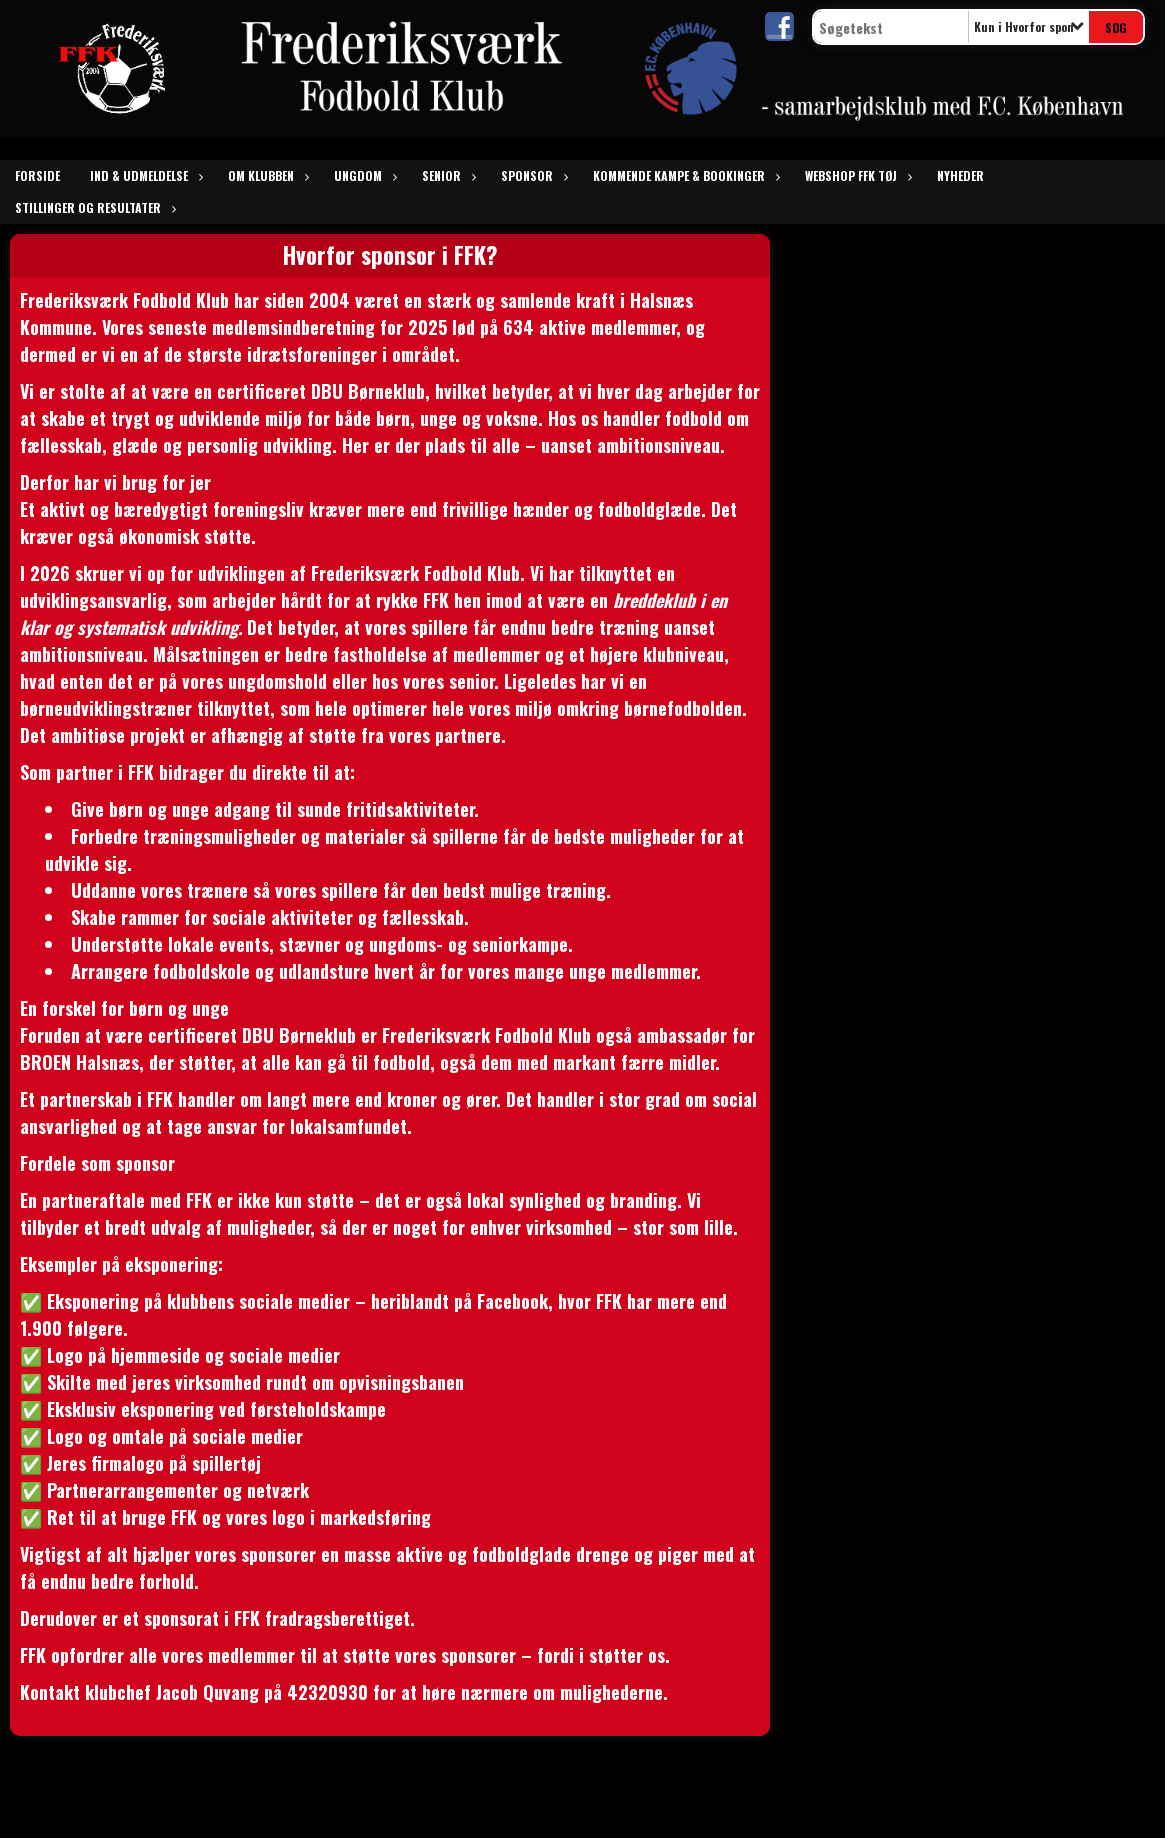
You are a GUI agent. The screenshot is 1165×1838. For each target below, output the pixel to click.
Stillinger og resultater (93, 207)
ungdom (363, 175)
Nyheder (960, 175)
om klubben (266, 175)
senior (446, 175)
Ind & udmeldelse (144, 175)
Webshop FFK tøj (856, 175)
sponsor (532, 175)
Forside (37, 175)
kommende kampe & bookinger (684, 175)
